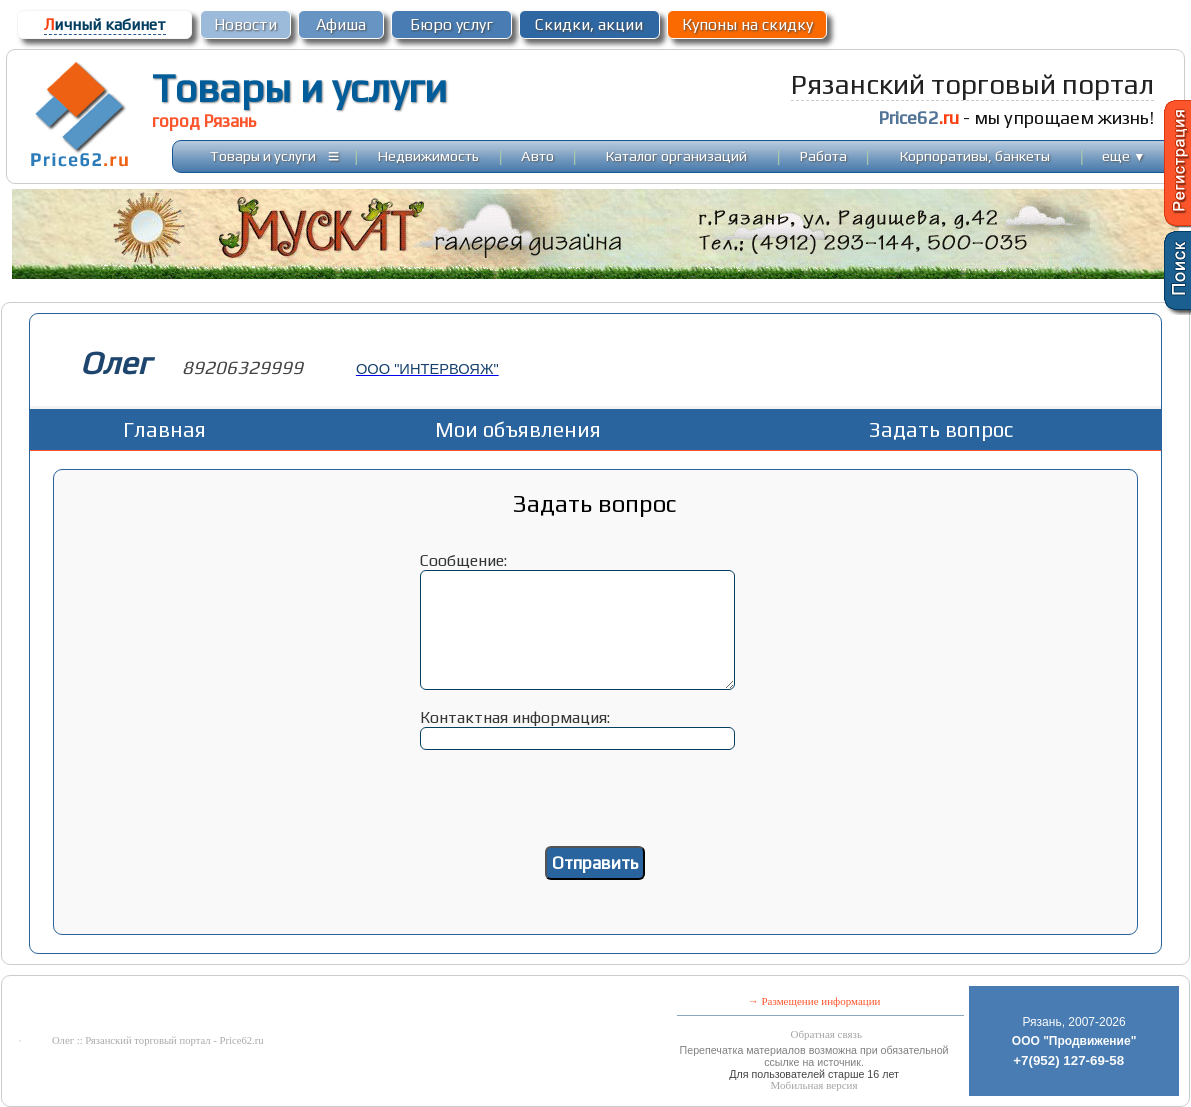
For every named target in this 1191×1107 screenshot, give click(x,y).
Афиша (341, 24)
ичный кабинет (105, 24)
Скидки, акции (589, 24)
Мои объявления (518, 429)
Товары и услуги (299, 88)
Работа (823, 155)
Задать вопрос (941, 429)
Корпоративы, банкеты (975, 155)
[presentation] (595, 807)
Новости (245, 24)
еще (1123, 155)
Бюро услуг (451, 24)
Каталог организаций (676, 155)
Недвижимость (428, 155)
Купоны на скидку (747, 24)
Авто (537, 155)
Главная (164, 429)
